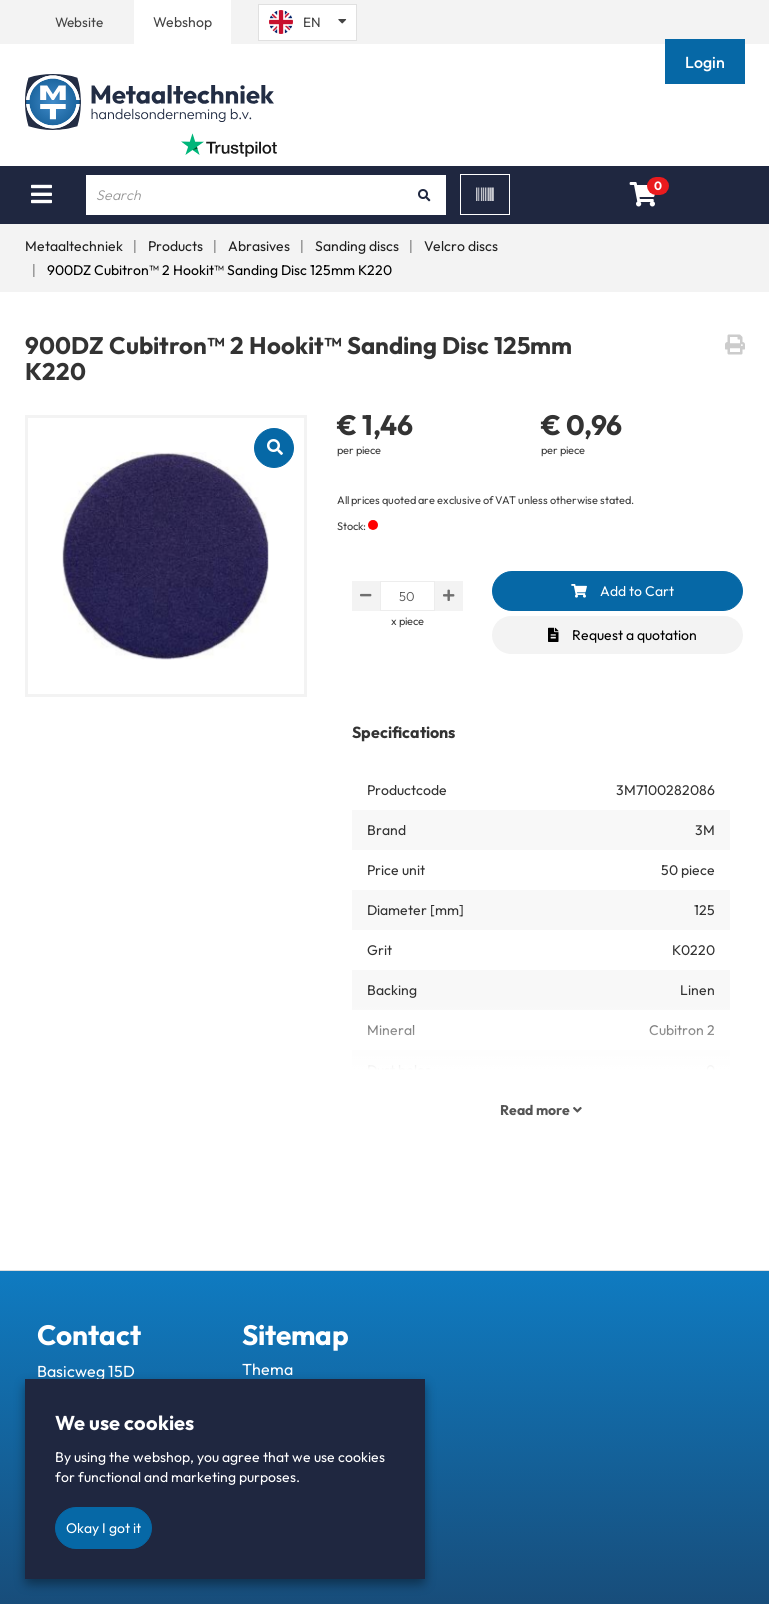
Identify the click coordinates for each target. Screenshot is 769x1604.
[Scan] (485, 194)
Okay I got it (103, 1528)
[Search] (424, 195)
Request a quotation (622, 635)
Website (79, 22)
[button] (707, 62)
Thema (267, 1369)
